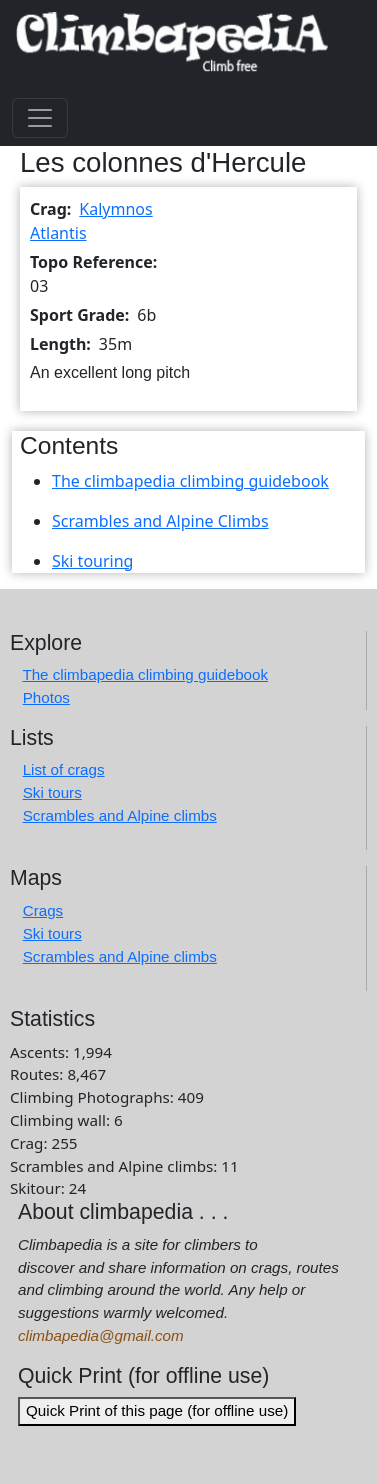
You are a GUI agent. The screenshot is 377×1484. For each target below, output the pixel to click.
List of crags (64, 769)
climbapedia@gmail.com (101, 1335)
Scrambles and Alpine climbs (120, 815)
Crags (43, 910)
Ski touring (92, 561)
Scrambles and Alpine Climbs (160, 521)
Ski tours (52, 792)
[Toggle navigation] (40, 118)
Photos (46, 697)
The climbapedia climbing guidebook (190, 481)
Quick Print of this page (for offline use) (157, 1410)
